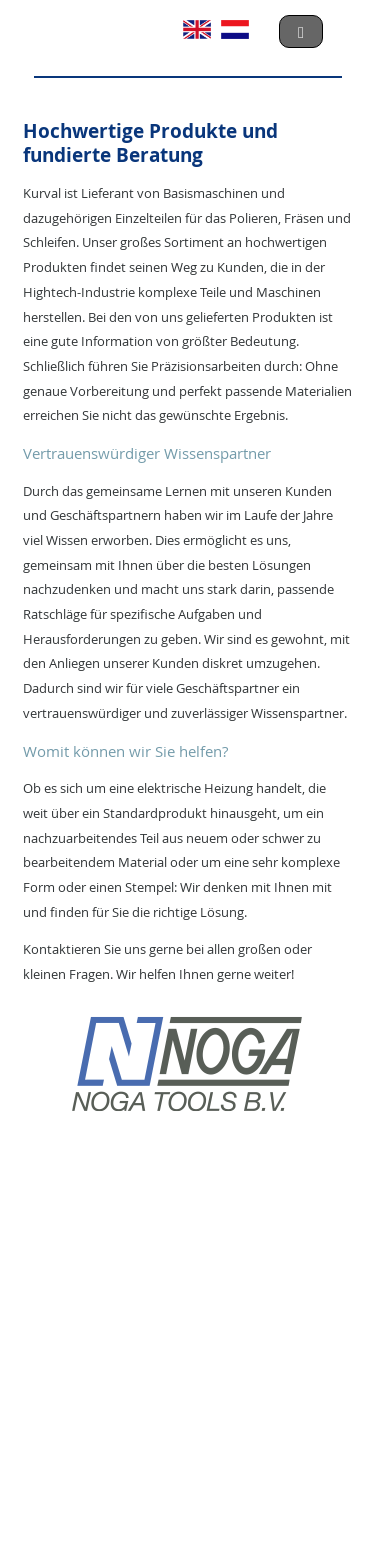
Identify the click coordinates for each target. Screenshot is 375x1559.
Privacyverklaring (174, 1479)
